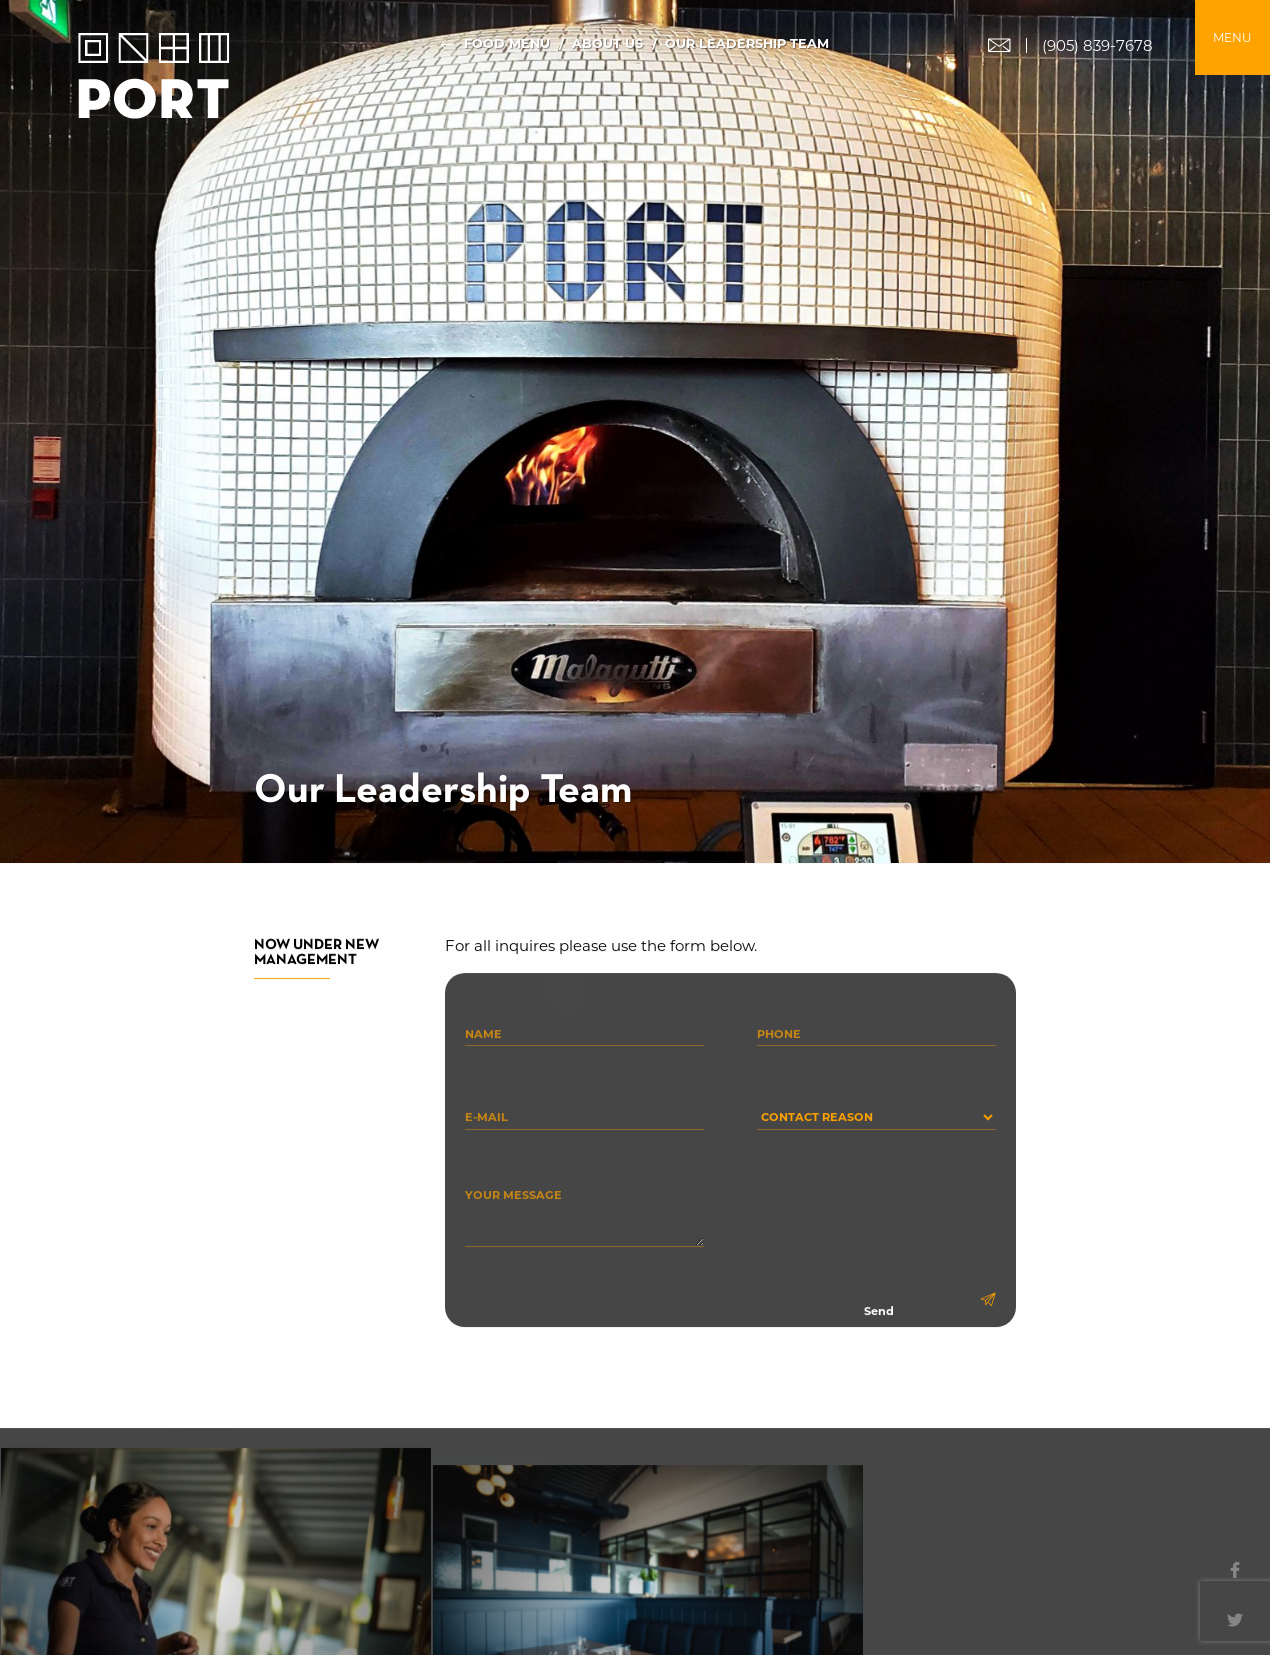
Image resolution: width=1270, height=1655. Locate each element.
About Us (607, 44)
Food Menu (507, 44)
